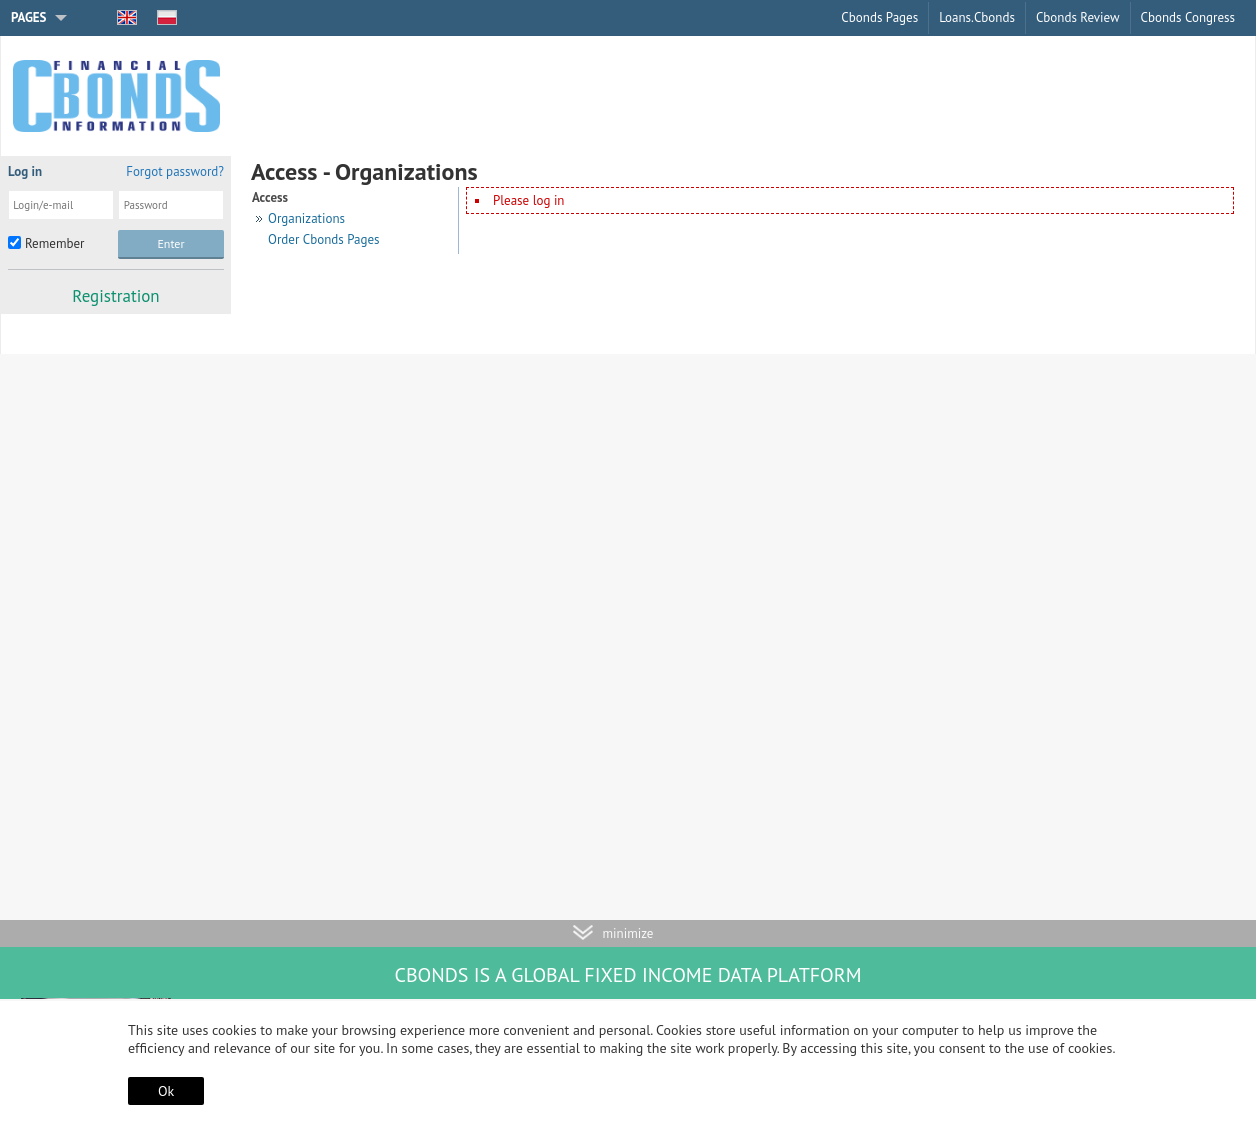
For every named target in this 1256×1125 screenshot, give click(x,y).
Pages (29, 17)
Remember (54, 243)
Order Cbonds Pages (324, 239)
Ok (166, 1091)
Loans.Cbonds (977, 17)
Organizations (306, 218)
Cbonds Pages (879, 17)
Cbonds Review (1078, 17)
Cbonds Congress (1188, 17)
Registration (115, 296)
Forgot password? (175, 171)
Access (270, 197)
